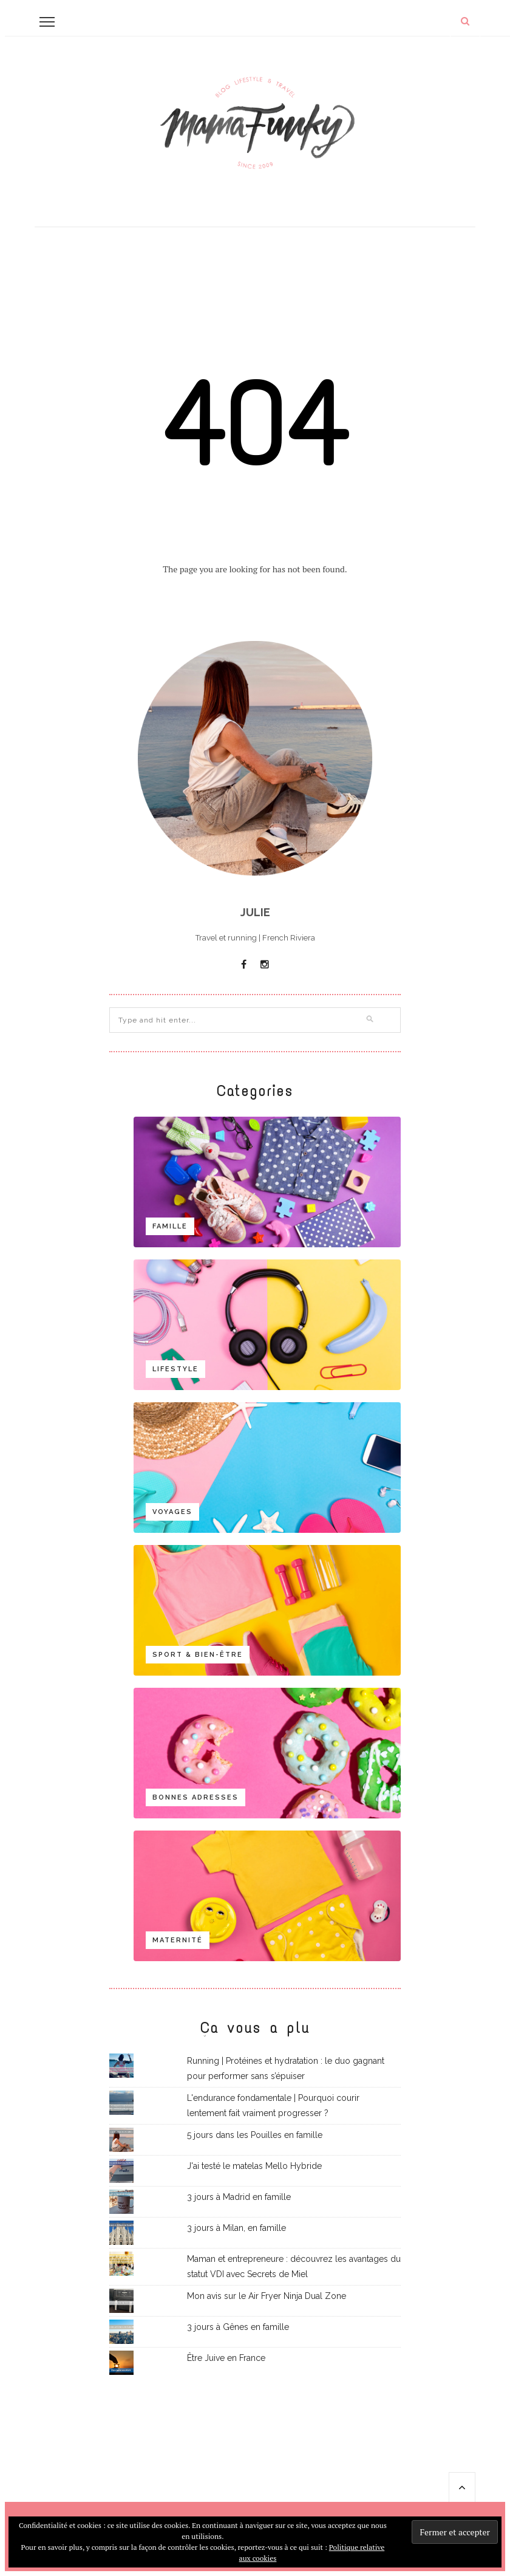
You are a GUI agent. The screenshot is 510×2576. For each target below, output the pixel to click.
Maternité (177, 1940)
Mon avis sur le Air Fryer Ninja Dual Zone (266, 2296)
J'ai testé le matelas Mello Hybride (254, 2166)
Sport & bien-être (197, 1655)
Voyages (172, 1512)
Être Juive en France (226, 2358)
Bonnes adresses (195, 1797)
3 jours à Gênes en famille (238, 2327)
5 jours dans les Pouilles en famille (254, 2135)
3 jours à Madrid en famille (239, 2197)
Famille (170, 1226)
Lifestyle (175, 1369)
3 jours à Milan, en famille (236, 2228)
